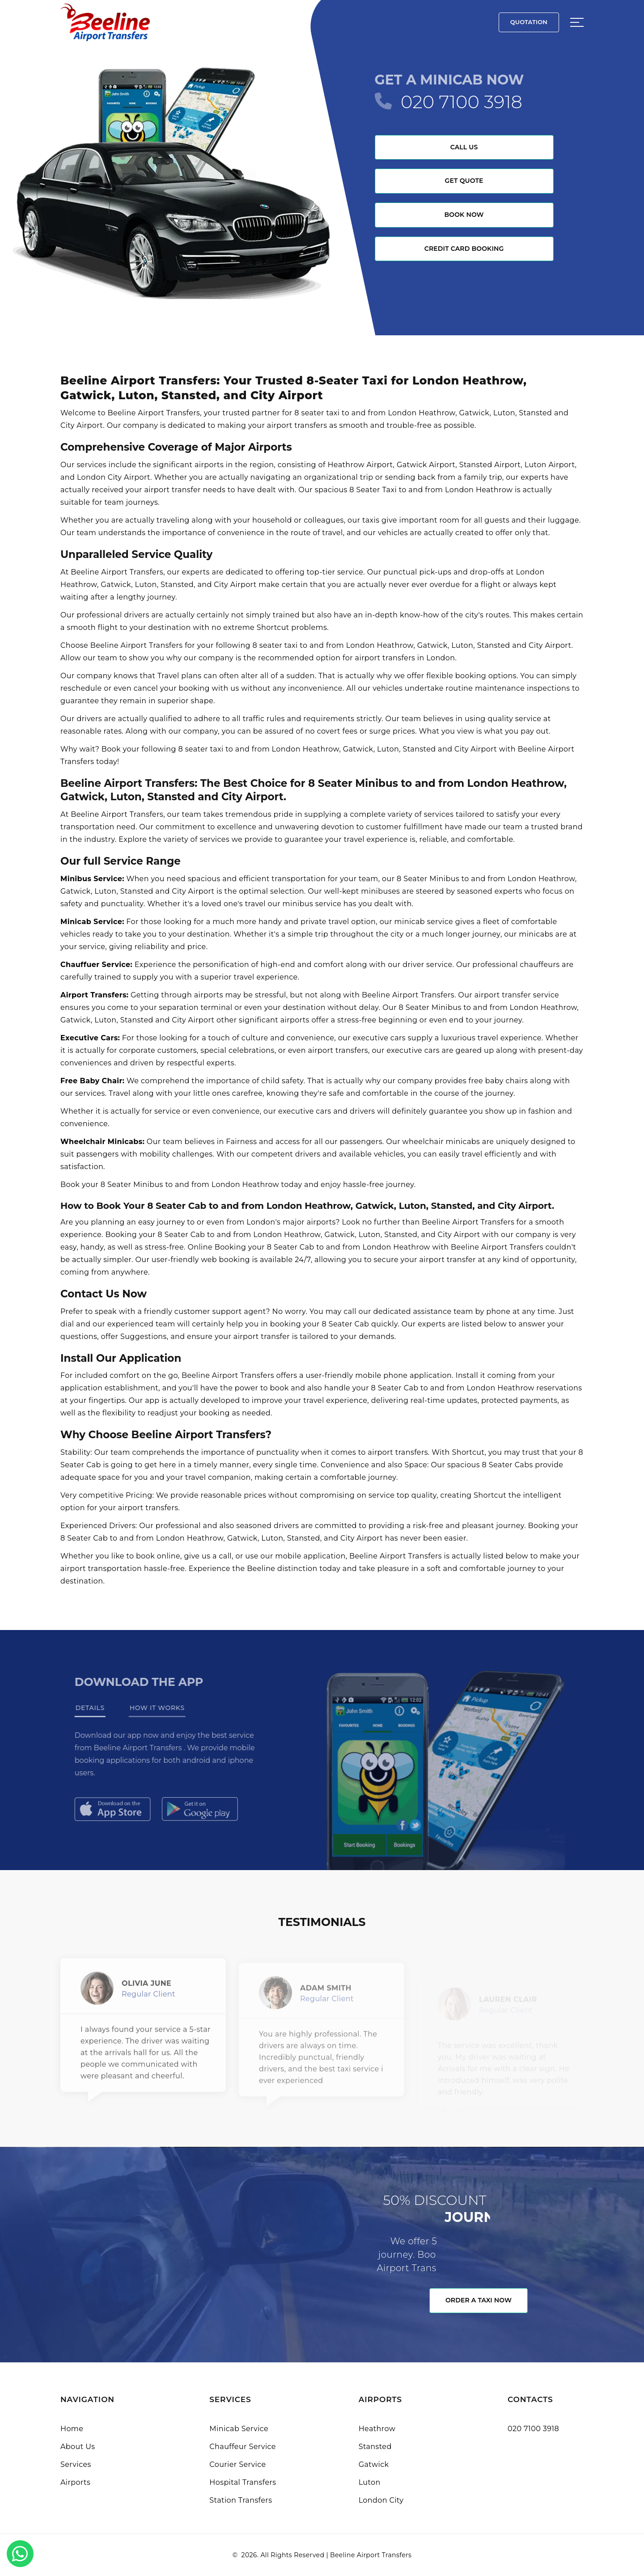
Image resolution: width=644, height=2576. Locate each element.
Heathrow (377, 2428)
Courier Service (237, 2464)
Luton (370, 2482)
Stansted (375, 2446)
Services (75, 2464)
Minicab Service (238, 2428)
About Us (77, 2446)
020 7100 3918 (461, 102)
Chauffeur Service (242, 2446)
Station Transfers (240, 2500)
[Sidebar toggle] (577, 22)
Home (71, 2428)
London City (381, 2500)
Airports (75, 2482)
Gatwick (374, 2464)
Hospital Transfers (242, 2482)
